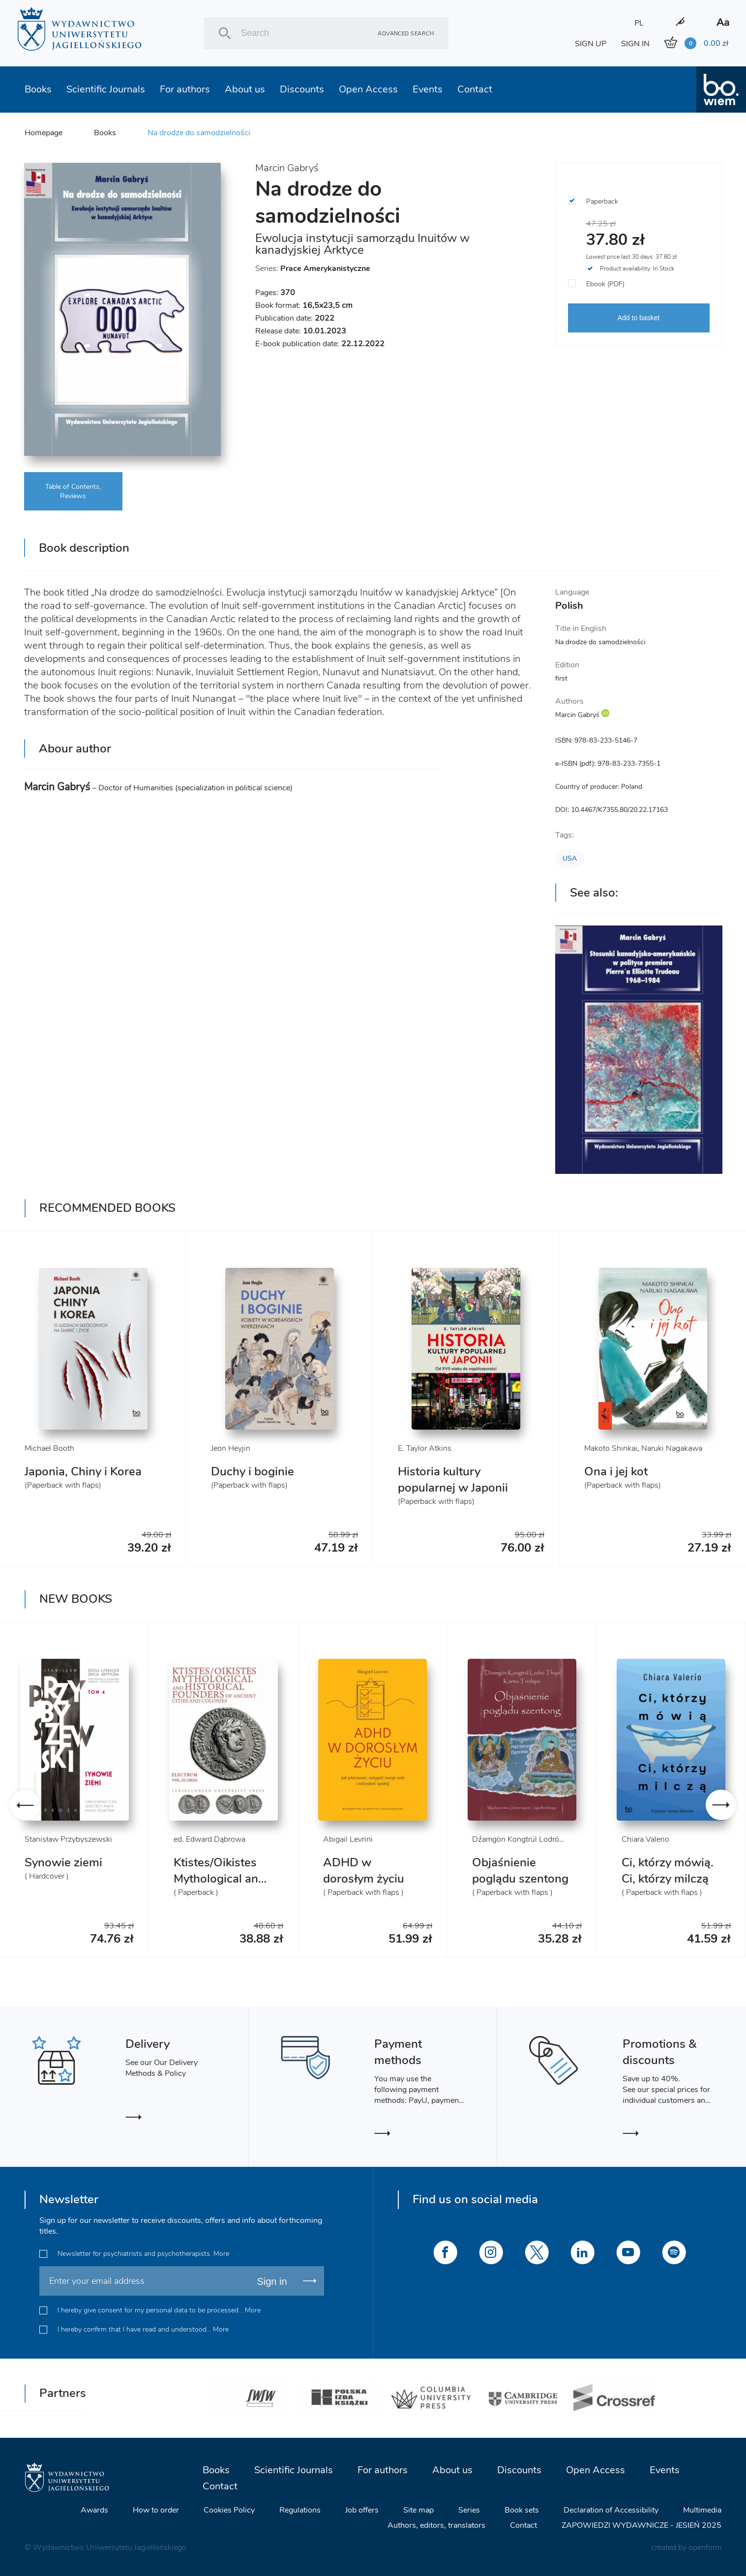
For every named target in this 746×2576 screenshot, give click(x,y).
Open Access (368, 89)
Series (469, 2510)
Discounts (302, 89)
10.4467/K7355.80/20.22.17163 (619, 809)
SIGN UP (590, 43)
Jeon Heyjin (230, 1448)
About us (245, 89)
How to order (156, 2510)
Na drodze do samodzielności (199, 132)
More (221, 2253)
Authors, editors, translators (436, 2525)
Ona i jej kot (616, 1471)
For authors (185, 89)
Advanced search (406, 33)
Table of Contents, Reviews (73, 491)
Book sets (522, 2510)
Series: (312, 268)
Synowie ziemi (63, 1862)
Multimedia (702, 2510)
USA (570, 858)
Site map (418, 2510)
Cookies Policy (229, 2510)
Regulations (300, 2510)
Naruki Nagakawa (671, 1448)
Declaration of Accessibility (611, 2510)
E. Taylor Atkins (424, 1448)
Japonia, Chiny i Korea (83, 1471)
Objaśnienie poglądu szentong (520, 1871)
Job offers (362, 2510)
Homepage (43, 132)
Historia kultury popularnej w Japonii (453, 1480)
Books (38, 89)
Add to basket (639, 318)
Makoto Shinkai (610, 1448)
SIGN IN (635, 43)
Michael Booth (49, 1448)
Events (428, 89)
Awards (94, 2510)
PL (639, 23)
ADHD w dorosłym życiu (363, 1871)
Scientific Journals (105, 89)
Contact (474, 89)
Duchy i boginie (252, 1471)
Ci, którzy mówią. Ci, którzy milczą (668, 1871)
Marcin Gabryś (287, 168)
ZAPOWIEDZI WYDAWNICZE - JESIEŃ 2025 (641, 2525)
